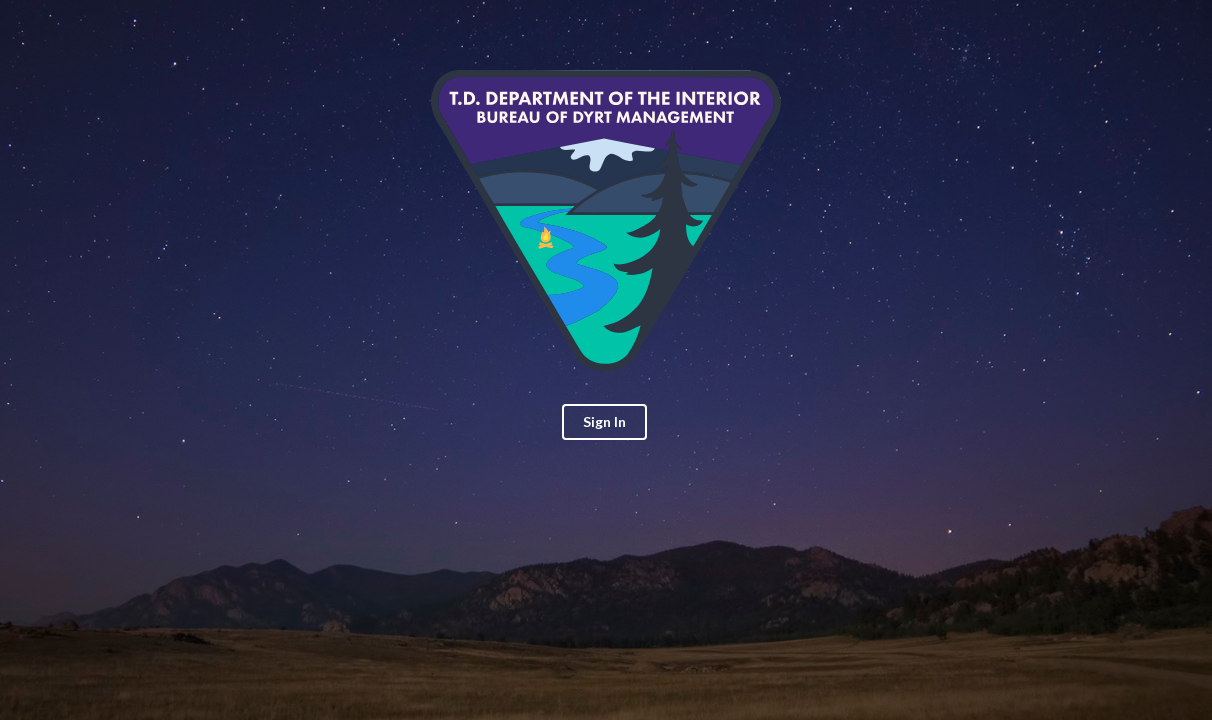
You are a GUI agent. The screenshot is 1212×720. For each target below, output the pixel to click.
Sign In (604, 421)
